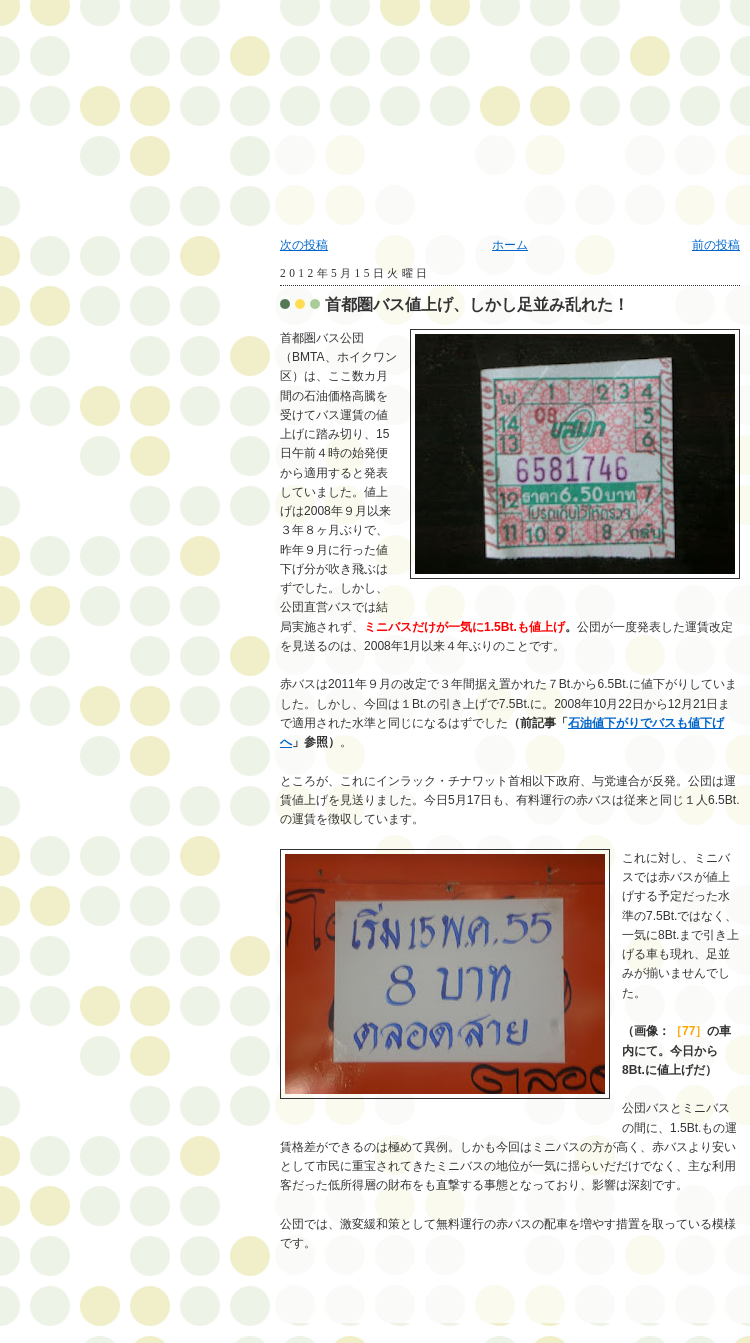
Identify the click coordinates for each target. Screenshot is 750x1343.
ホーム (510, 245)
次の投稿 (304, 245)
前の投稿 (716, 245)
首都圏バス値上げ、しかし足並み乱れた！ (477, 304)
